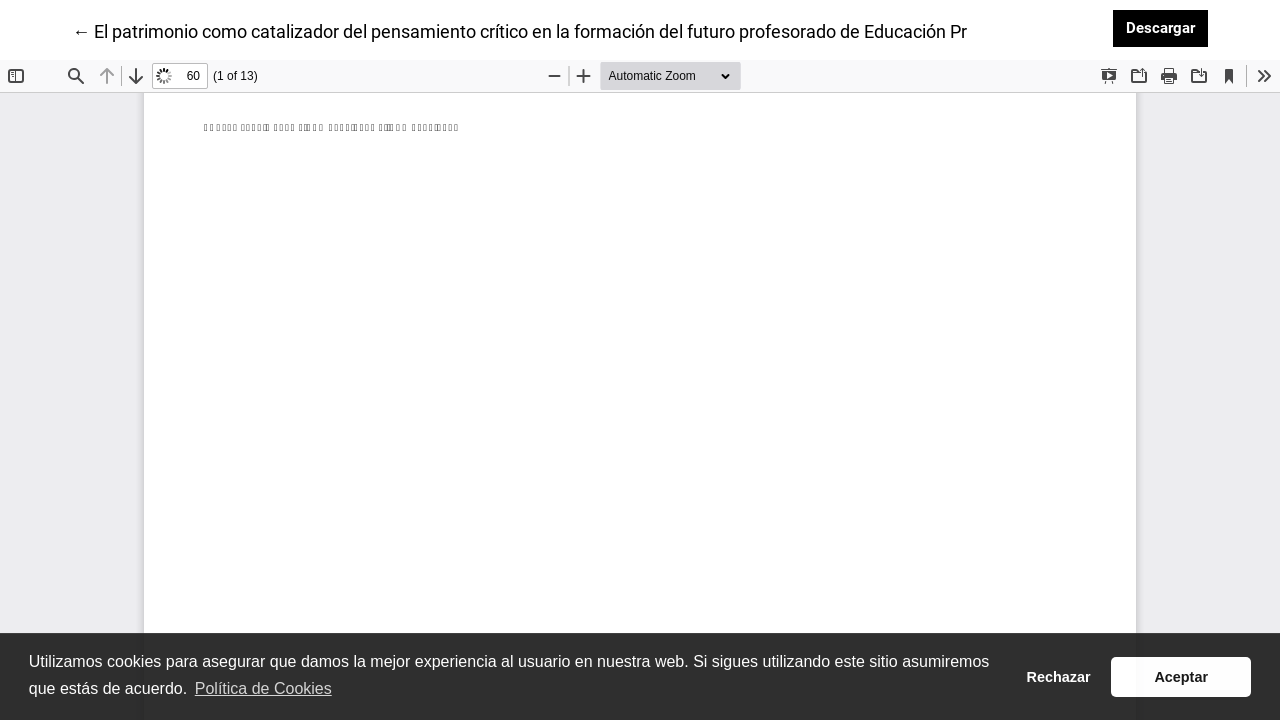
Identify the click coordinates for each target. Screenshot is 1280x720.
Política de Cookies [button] (263, 688)
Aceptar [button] (1181, 677)
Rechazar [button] (1059, 677)
